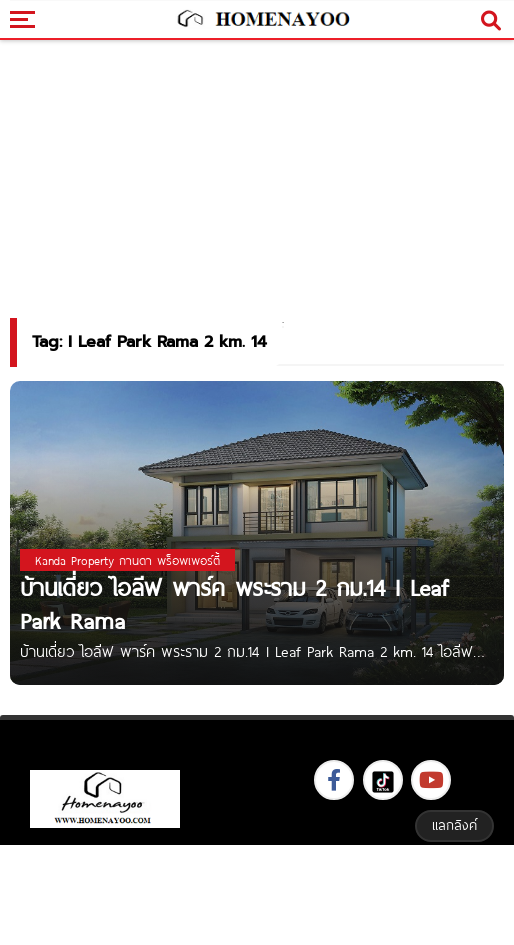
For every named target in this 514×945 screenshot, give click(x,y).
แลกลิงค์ (454, 825)
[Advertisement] (257, 892)
